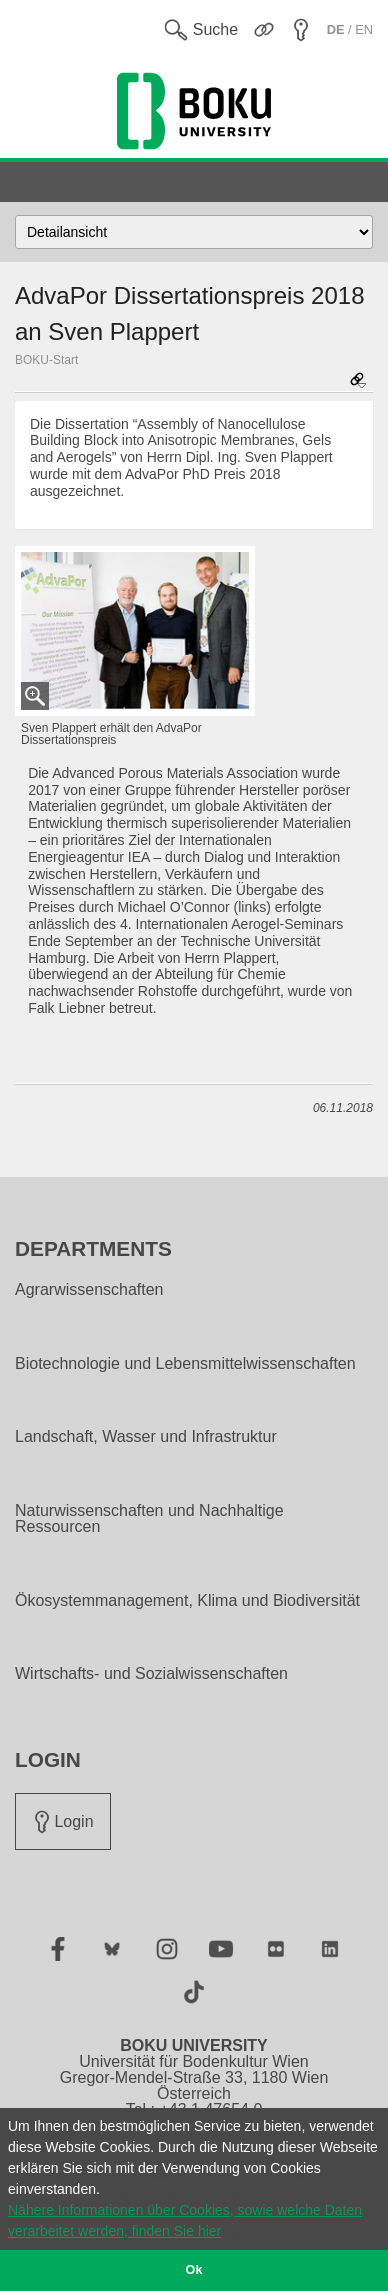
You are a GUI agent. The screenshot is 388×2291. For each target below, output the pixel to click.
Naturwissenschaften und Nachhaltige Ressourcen (149, 1519)
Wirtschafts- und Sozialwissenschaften (151, 1674)
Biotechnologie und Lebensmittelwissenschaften (185, 1364)
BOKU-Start (46, 360)
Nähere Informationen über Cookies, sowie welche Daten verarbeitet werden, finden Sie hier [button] (185, 2220)
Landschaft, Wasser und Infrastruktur (146, 1437)
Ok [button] (194, 2270)
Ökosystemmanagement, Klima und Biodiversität (187, 1601)
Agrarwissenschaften (89, 1290)
